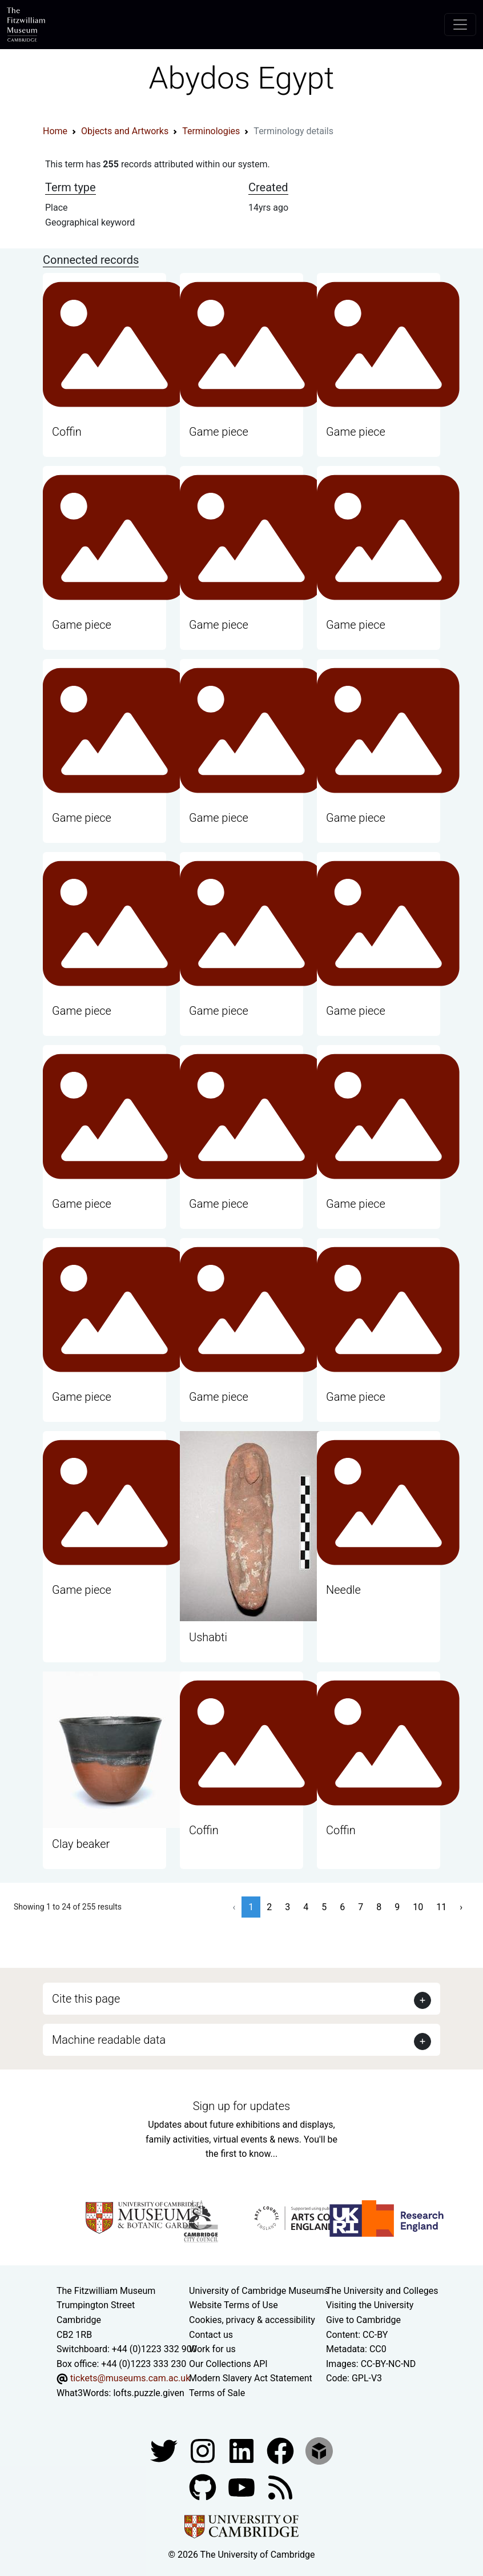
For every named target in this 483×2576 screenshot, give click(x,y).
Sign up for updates (241, 2106)
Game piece (218, 432)
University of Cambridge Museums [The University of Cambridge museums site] (259, 2290)
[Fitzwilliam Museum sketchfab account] (319, 2450)
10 (418, 1907)
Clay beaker (81, 1844)
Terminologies (211, 131)
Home (55, 131)
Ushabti (208, 1637)
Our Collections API (228, 2363)
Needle (343, 1590)
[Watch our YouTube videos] (242, 2486)
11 (441, 1907)
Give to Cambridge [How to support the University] (363, 2319)
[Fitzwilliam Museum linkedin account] (281, 2450)
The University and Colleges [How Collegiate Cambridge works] (382, 2290)
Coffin (67, 432)
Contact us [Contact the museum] (211, 2334)
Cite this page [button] (86, 1999)
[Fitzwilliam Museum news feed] (280, 2486)
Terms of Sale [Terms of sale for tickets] (217, 2393)
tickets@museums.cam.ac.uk (130, 2378)
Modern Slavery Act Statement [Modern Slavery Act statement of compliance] (250, 2378)
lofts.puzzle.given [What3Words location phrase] (148, 2393)
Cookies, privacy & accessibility (252, 2319)
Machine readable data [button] (109, 2040)
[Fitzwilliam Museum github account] (203, 2486)
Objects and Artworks (124, 131)
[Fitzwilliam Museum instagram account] (203, 2450)
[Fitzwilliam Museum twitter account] (165, 2450)
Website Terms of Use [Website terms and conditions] (233, 2305)
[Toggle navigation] (460, 24)
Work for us (212, 2349)
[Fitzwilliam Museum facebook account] (242, 2450)
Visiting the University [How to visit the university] (369, 2305)
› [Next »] (461, 1907)
